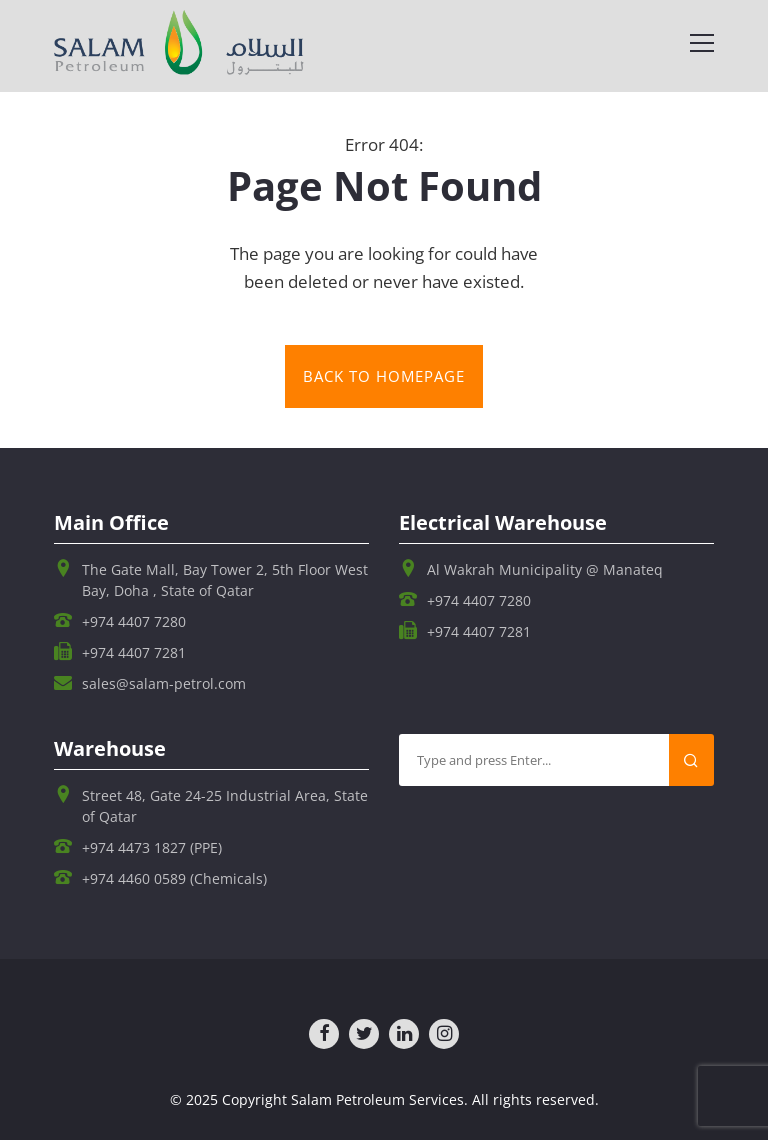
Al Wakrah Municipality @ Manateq (545, 569)
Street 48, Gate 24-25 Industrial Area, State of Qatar (225, 806)
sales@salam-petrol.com (164, 683)
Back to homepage (384, 376)
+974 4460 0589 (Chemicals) (174, 878)
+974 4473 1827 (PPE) (152, 847)
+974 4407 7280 (134, 621)
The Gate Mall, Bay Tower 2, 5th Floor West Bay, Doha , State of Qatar (225, 580)
